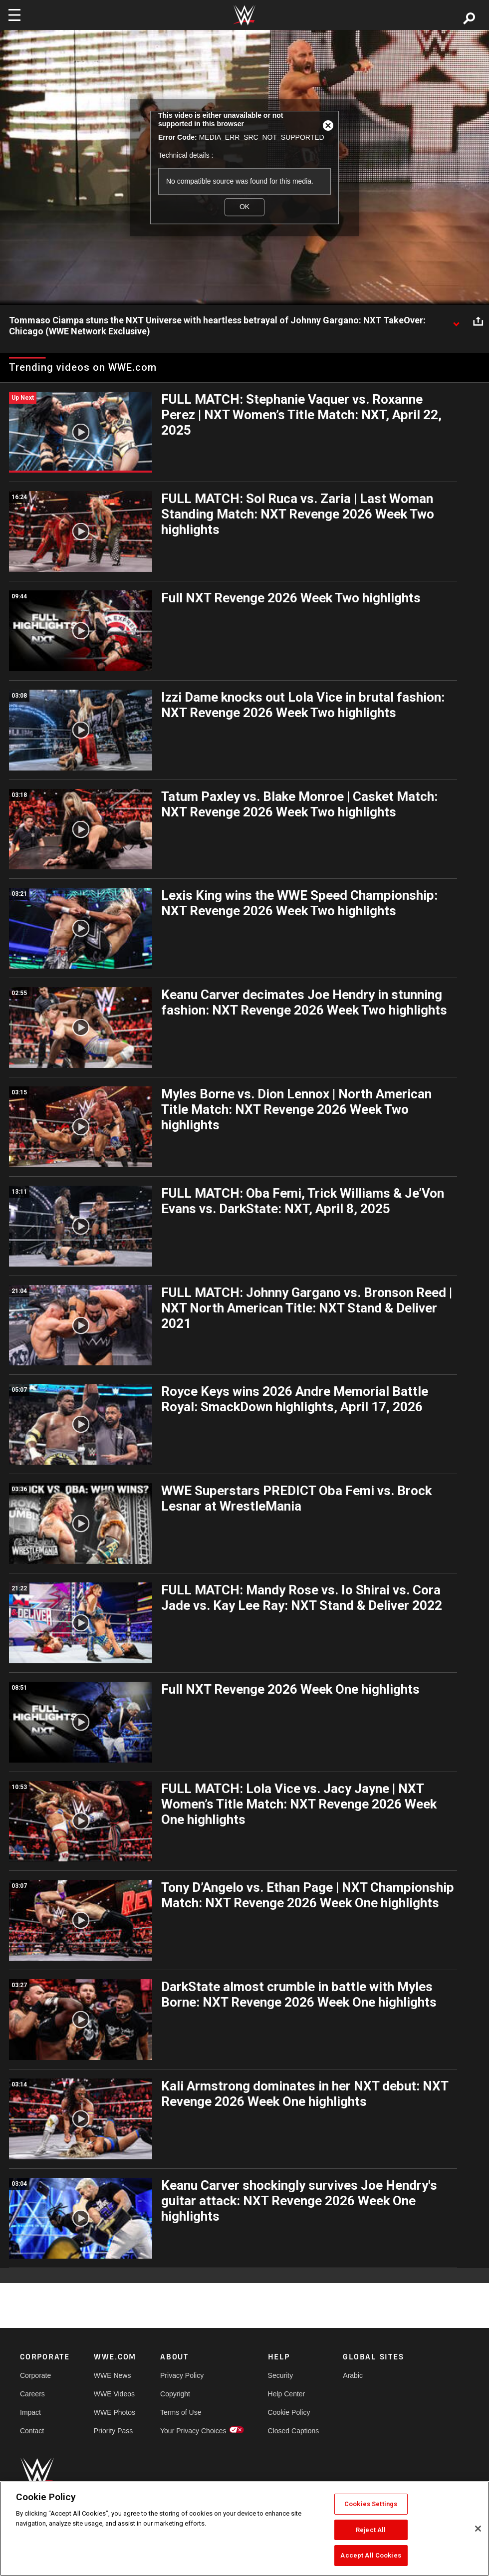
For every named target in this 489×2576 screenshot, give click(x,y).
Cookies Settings (370, 2504)
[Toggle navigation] (14, 14)
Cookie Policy (289, 2412)
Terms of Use (180, 2412)
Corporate (35, 2375)
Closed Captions (293, 2431)
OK (244, 207)
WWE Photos (114, 2412)
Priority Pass (113, 2431)
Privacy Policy (182, 2375)
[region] (244, 2528)
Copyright (175, 2394)
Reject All (371, 2530)
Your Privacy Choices (193, 2431)
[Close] (478, 2529)
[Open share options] (478, 321)
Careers (32, 2394)
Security (280, 2375)
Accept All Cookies (370, 2555)
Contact (32, 2431)
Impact (30, 2412)
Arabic (353, 2375)
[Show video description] (456, 321)
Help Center (286, 2394)
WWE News (112, 2375)
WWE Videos (114, 2394)
